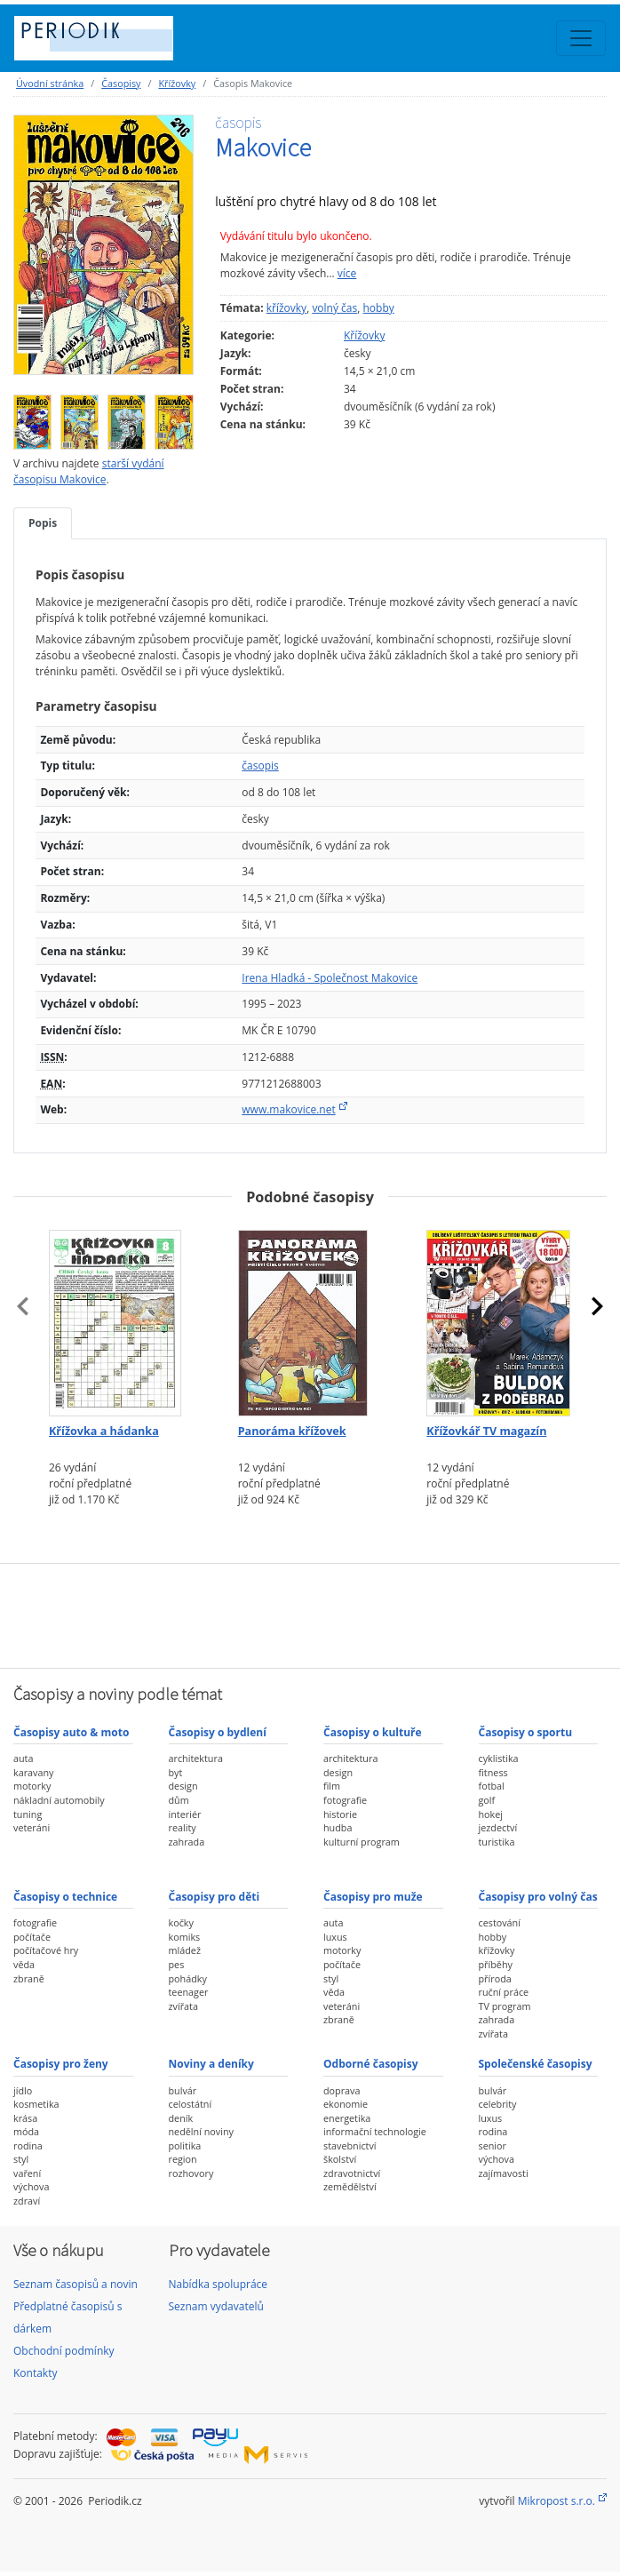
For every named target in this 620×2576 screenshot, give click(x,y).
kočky (181, 1922)
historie (340, 1814)
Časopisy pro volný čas (538, 1896)
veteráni (31, 1827)
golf (487, 1799)
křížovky (286, 307)
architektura (196, 1758)
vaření (27, 2173)
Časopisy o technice (65, 1896)
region (183, 2158)
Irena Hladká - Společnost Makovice (329, 977)
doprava (342, 2090)
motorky (32, 1785)
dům (179, 1799)
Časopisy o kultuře (372, 1732)
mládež (185, 1950)
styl (330, 1978)
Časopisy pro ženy (60, 2063)
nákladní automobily (59, 1799)
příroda (495, 1978)
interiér (185, 1814)
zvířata (183, 2006)
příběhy (496, 1964)
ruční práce (504, 1991)
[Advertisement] (310, 1613)
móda (26, 2131)
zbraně (28, 1978)
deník (181, 2118)
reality (182, 1827)
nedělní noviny (201, 2131)
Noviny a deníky (211, 2063)
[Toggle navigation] (581, 38)
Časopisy (120, 83)
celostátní (190, 2103)
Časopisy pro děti (214, 1896)
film (331, 1785)
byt (176, 1772)
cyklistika (499, 1758)
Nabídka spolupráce (218, 2284)
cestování (500, 1922)
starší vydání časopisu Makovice (88, 471)
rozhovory (191, 2173)
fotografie (345, 1799)
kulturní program (361, 1841)
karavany (33, 1772)
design (183, 1785)
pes (177, 1964)
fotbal (492, 1785)
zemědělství (350, 2186)
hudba (337, 1827)
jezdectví (498, 1827)
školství (339, 2158)
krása (25, 2118)
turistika (497, 1841)
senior (492, 2145)
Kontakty (35, 2373)
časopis (260, 765)
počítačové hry (45, 1950)
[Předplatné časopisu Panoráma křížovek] (310, 1318)
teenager (189, 1991)
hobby (377, 307)
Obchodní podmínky (64, 2350)
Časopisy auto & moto (71, 1732)
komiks (185, 1936)
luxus (335, 1936)
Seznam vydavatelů (216, 2306)
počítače (32, 1936)
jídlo (22, 2090)
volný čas (334, 307)
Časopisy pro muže (373, 1896)
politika (185, 2145)
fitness (493, 1772)
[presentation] (23, 1306)
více (347, 273)
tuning (27, 1814)
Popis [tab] (42, 522)
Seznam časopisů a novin (75, 2284)
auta (23, 1758)
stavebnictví (350, 2145)
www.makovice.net (288, 1109)
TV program (505, 2006)
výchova (31, 2186)
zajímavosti (504, 2173)
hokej (491, 1814)
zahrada (187, 1841)
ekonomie (345, 2103)
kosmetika (36, 2103)
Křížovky (176, 83)
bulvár (183, 2090)
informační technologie (374, 2131)
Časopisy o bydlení (217, 1732)
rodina (28, 2145)
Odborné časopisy (370, 2063)
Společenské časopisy (535, 2063)
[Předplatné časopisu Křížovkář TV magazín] (498, 1318)
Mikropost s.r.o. (556, 2500)
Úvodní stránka (49, 83)
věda (24, 1964)
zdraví (26, 2200)
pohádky (188, 1978)
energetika (346, 2118)
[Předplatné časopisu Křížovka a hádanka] (121, 1318)
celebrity (498, 2103)
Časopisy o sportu (526, 1732)
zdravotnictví (351, 2173)
